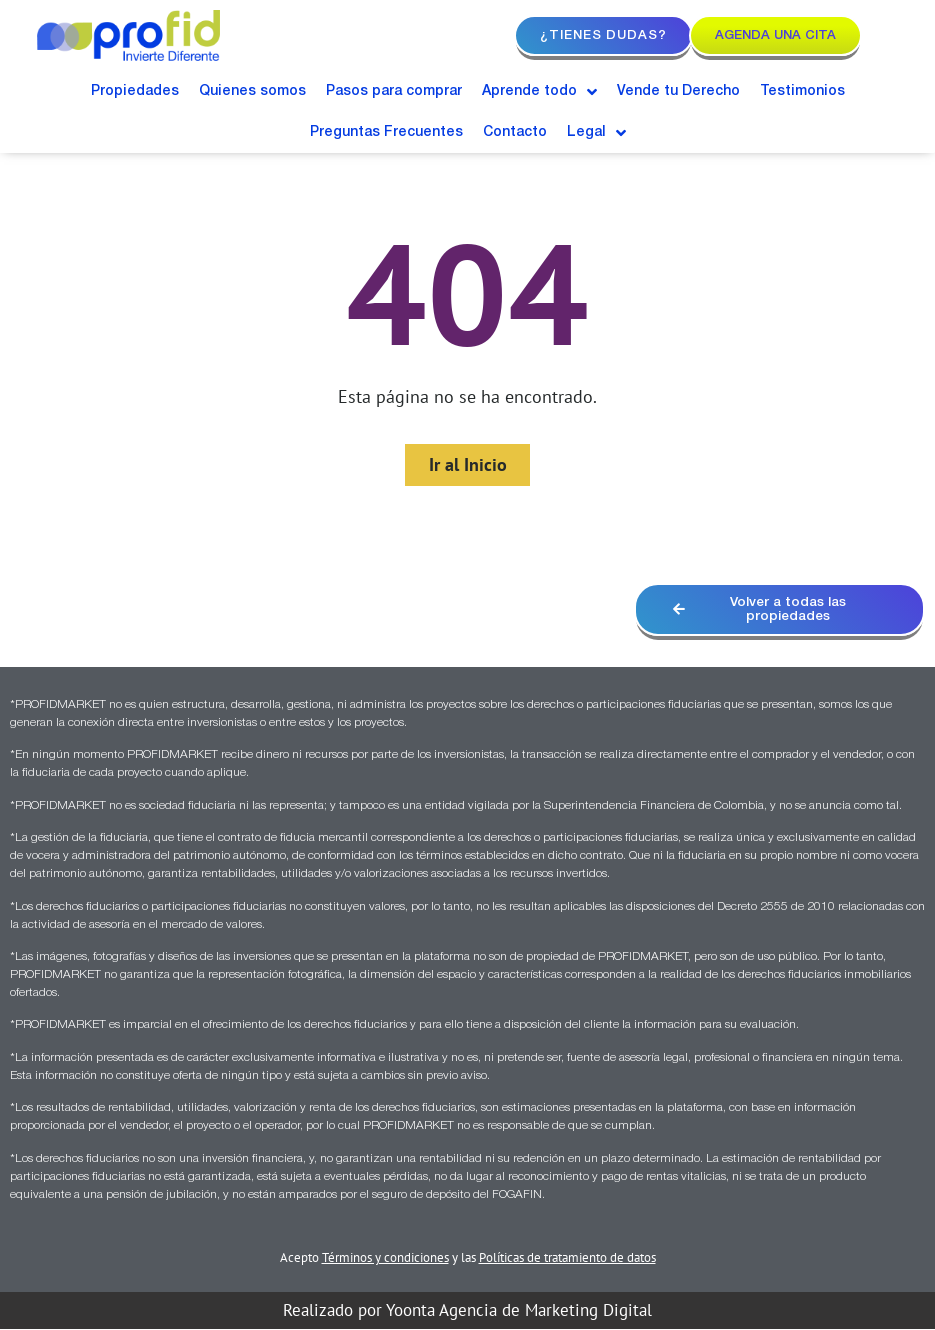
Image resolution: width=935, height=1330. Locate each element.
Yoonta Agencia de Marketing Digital (519, 1311)
